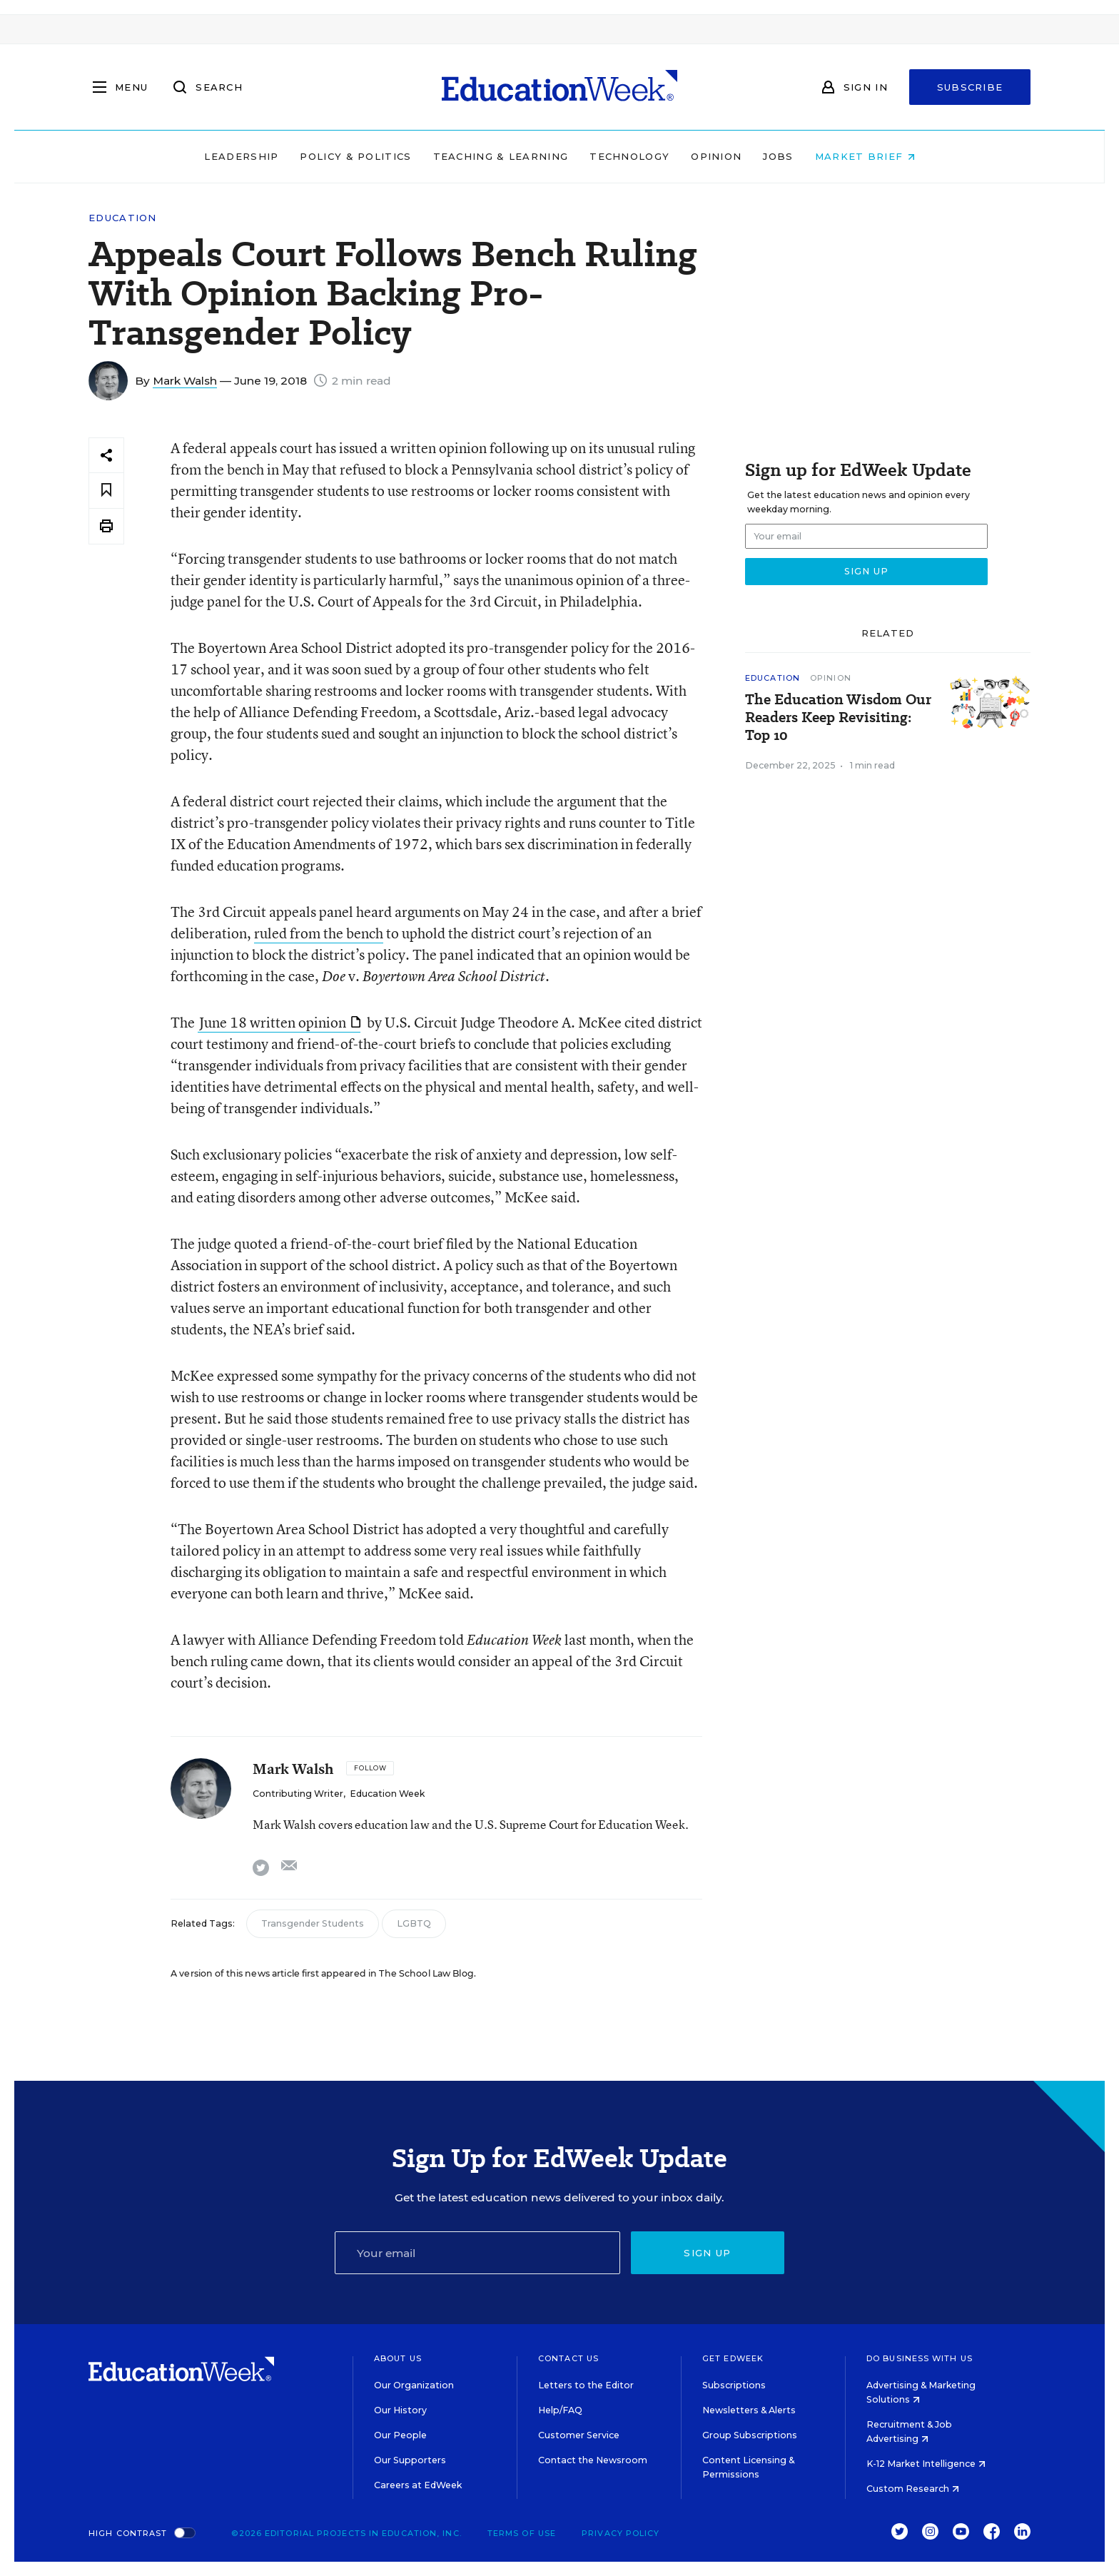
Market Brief (865, 156)
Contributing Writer (298, 1793)
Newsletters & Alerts (749, 2410)
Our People (400, 2435)
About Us (398, 2358)
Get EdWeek (733, 2358)
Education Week (387, 1793)
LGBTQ (414, 1923)
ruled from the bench (318, 933)
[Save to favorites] (106, 490)
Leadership (241, 156)
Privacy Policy (620, 2533)
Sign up (707, 2252)
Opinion (716, 156)
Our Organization (414, 2385)
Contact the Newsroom (592, 2460)
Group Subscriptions (749, 2435)
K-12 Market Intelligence (926, 2463)
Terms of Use (521, 2533)
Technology (629, 156)
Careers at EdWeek (418, 2485)
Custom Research (912, 2488)
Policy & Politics (355, 156)
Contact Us (568, 2358)
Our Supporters (410, 2460)
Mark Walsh (185, 380)
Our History (400, 2410)
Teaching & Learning (501, 156)
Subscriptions (734, 2385)
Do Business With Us (919, 2358)
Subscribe (970, 87)
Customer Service (578, 2435)
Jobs (778, 156)
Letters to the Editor (586, 2385)
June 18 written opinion (279, 1022)
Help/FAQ (560, 2410)
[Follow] (370, 1768)
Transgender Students (312, 1923)
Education (122, 218)
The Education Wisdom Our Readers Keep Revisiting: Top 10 (838, 717)
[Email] (477, 2252)
